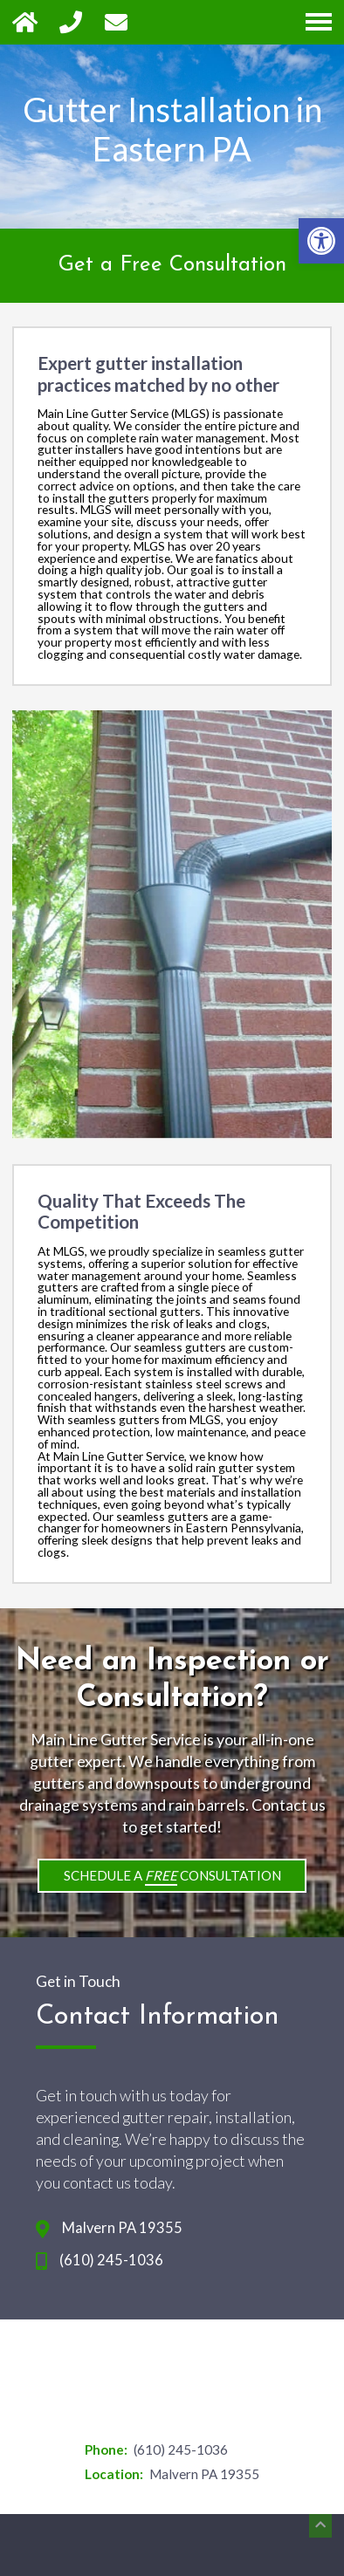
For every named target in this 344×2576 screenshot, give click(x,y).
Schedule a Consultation (172, 1876)
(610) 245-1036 (111, 2260)
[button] (321, 241)
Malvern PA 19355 (122, 2228)
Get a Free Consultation (172, 265)
